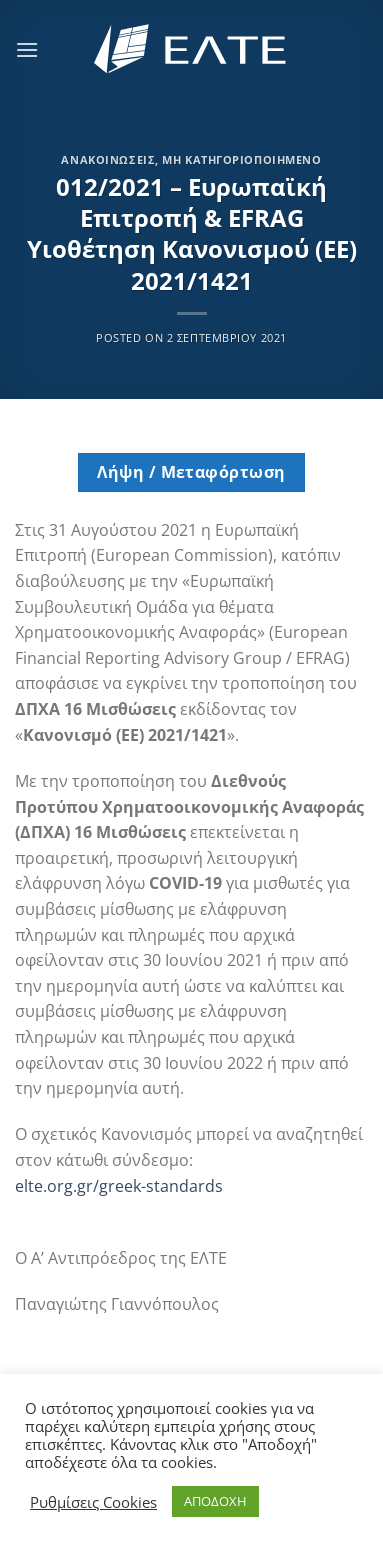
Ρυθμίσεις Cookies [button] (93, 1502)
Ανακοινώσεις (108, 159)
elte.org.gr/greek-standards (119, 1186)
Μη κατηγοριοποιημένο (241, 159)
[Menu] (27, 49)
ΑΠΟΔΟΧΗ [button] (215, 1501)
